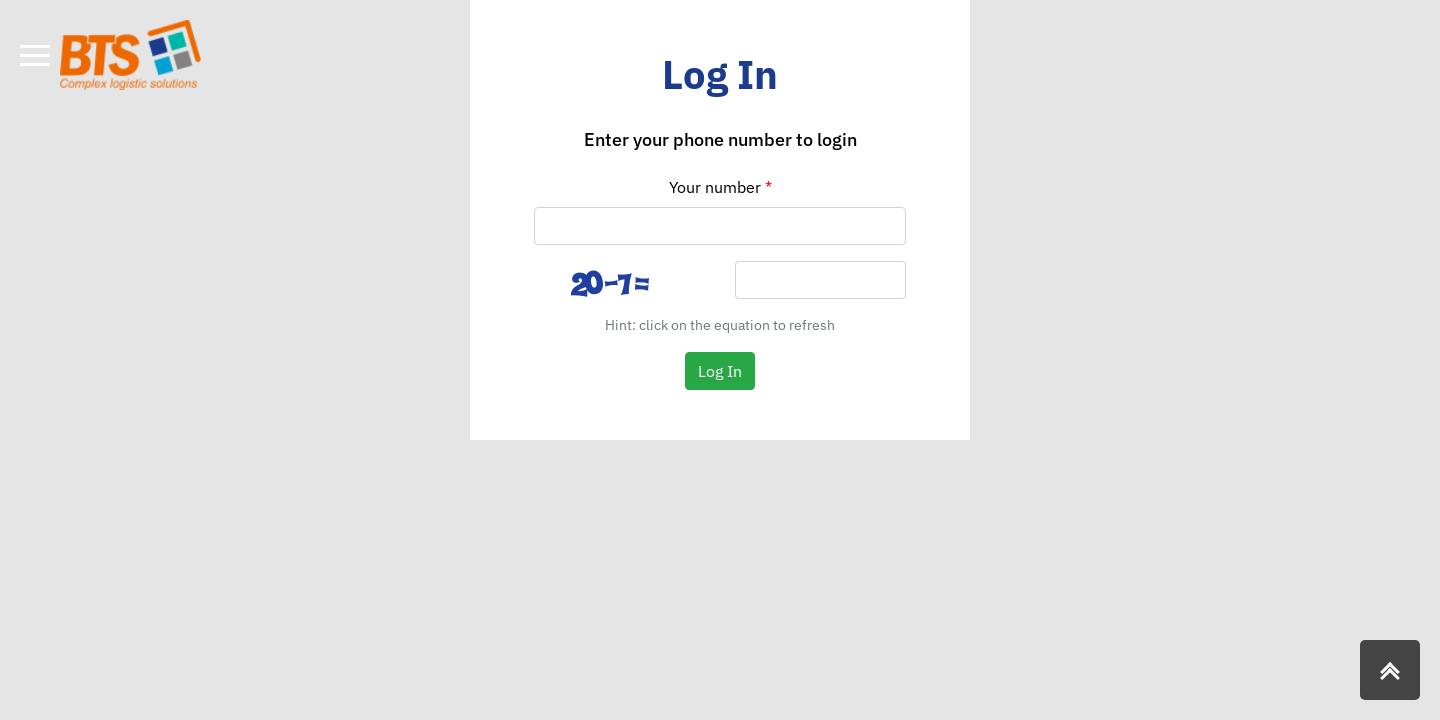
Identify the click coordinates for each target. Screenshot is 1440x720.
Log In (720, 371)
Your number (715, 187)
